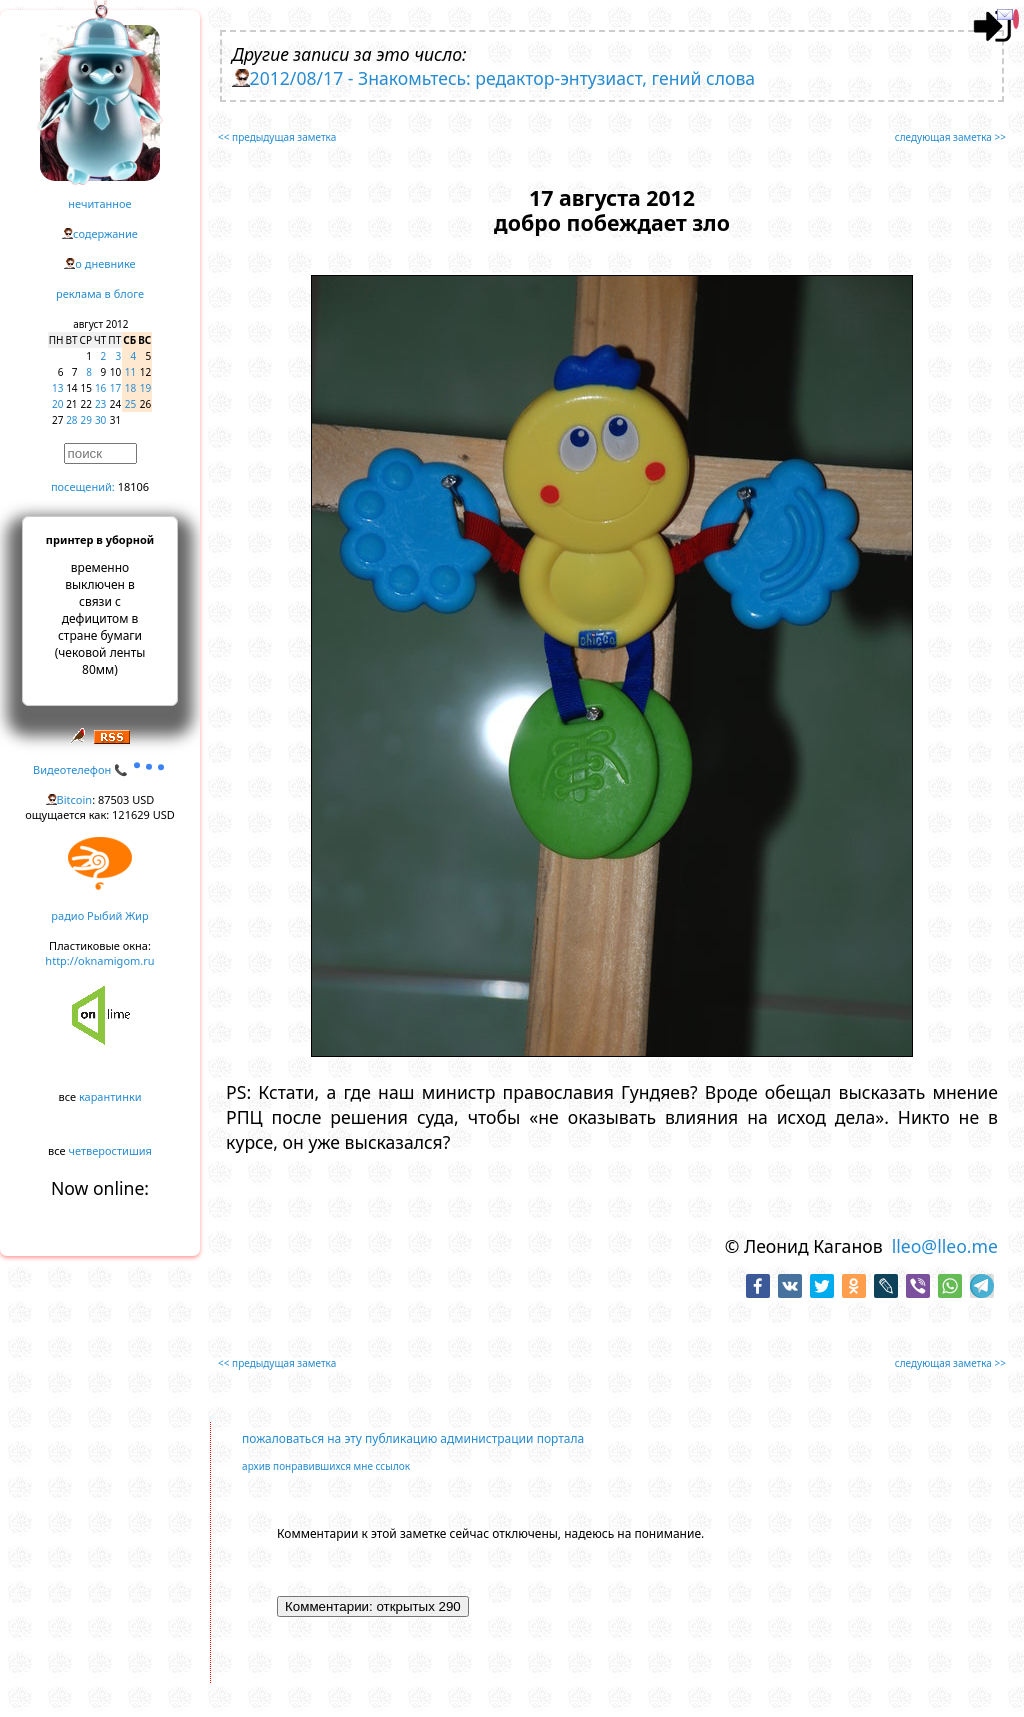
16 (100, 388)
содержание (105, 233)
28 (71, 420)
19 (145, 388)
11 (130, 372)
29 (86, 420)
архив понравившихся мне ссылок (326, 1466)
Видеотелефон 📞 (100, 769)
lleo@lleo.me (945, 1246)
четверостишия (110, 1150)
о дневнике (105, 263)
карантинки (110, 1096)
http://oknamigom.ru (99, 960)
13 (57, 388)
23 (100, 404)
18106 (133, 486)
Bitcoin (75, 799)
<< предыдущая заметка (277, 137)
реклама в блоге (100, 293)
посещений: (83, 486)
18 (130, 388)
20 (57, 404)
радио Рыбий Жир (99, 915)
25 (130, 404)
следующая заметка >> (950, 137)
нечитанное (99, 203)
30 (100, 420)
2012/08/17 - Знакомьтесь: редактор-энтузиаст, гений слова (503, 78)
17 (115, 388)
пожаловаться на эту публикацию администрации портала (413, 1438)
